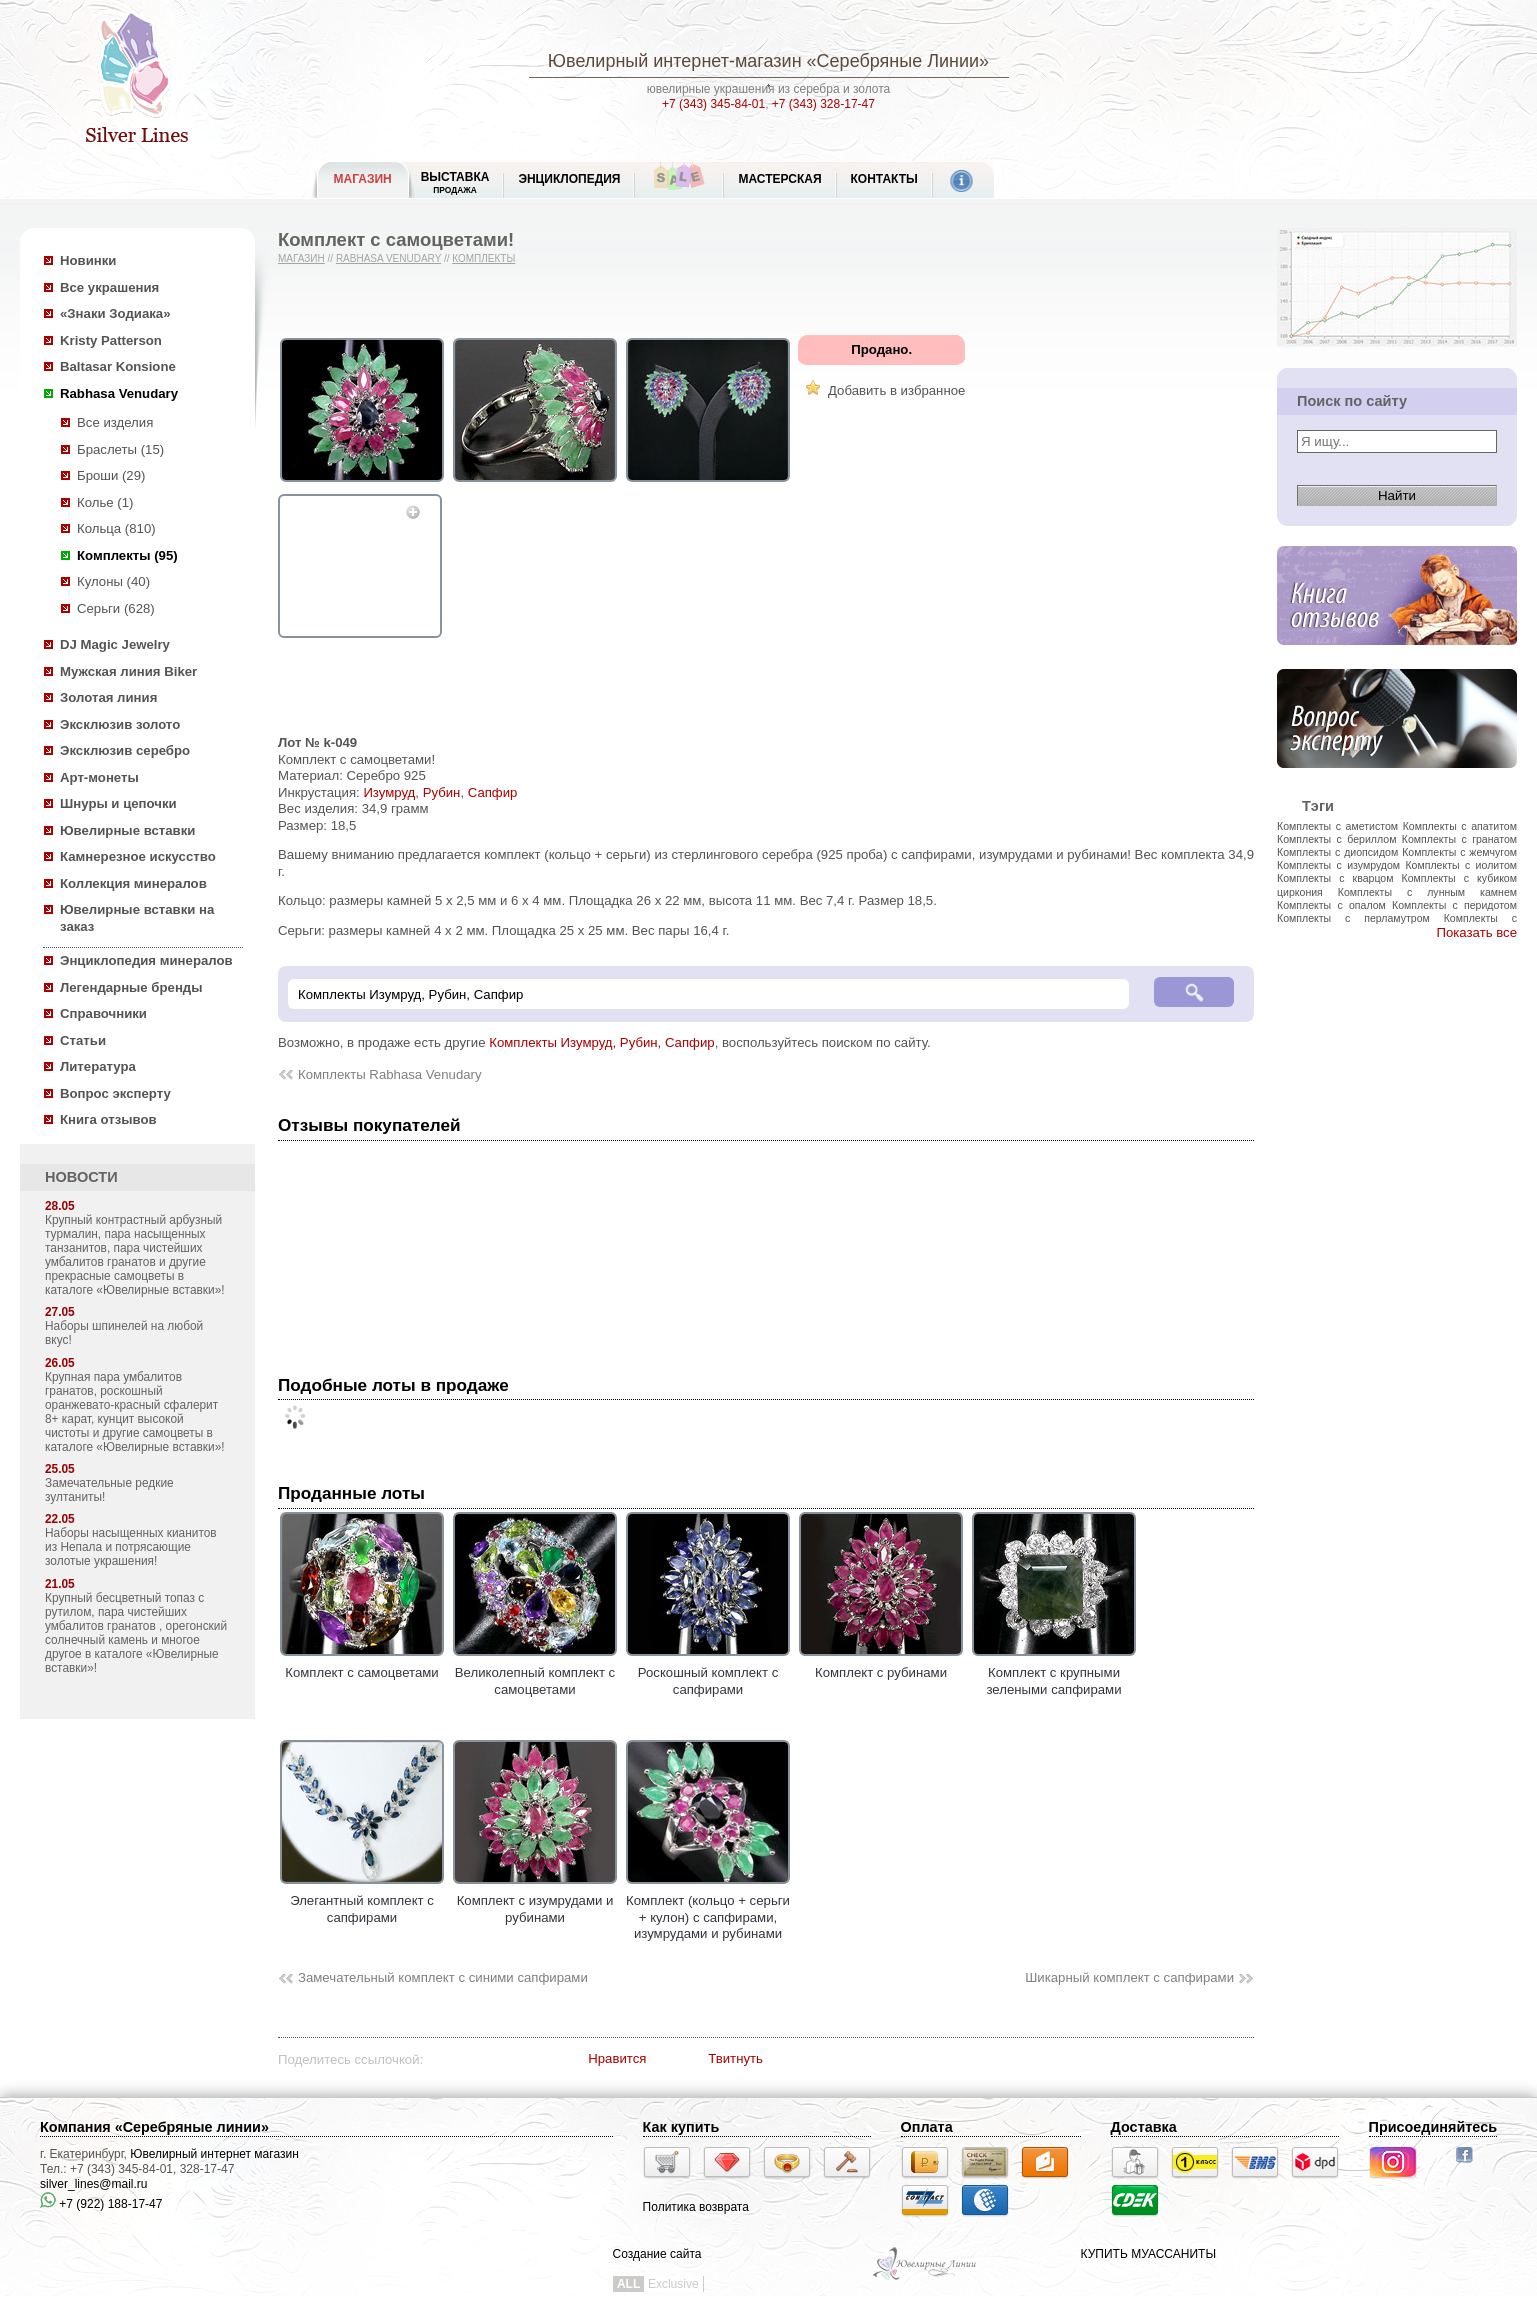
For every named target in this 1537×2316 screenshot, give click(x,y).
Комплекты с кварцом (1335, 878)
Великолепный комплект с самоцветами (535, 1673)
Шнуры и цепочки (118, 803)
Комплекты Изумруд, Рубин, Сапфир (601, 1042)
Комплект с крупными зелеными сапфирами (1054, 1673)
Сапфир (493, 792)
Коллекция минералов (133, 883)
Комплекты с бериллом (1336, 839)
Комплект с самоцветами (362, 1665)
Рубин (442, 792)
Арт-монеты (99, 777)
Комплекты (483, 258)
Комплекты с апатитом (1460, 826)
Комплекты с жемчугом (1459, 852)
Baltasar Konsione (118, 366)
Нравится (617, 2058)
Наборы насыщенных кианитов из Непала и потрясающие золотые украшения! (131, 1547)
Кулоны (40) (113, 581)
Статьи (83, 1040)
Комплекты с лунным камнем (1427, 892)
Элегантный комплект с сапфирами (362, 1901)
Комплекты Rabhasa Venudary (390, 1074)
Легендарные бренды (131, 987)
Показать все (1476, 932)
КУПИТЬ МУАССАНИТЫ (1148, 2254)
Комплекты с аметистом (1337, 826)
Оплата (927, 2127)
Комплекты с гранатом (1459, 839)
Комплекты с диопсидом (1337, 852)
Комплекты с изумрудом (1338, 865)
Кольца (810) (116, 528)
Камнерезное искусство (138, 856)
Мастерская (779, 179)
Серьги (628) (116, 608)
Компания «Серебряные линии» (154, 2127)
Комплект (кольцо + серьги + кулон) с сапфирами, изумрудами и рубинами (708, 1909)
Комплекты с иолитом (1461, 865)
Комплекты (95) (127, 555)
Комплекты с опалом (1331, 905)
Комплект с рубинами (881, 1665)
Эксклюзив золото (120, 724)
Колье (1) (105, 502)
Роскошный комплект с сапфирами (708, 1673)
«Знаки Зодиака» (115, 313)
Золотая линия (108, 697)
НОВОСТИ (81, 1177)
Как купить (681, 2127)
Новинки (88, 260)
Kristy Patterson (111, 340)
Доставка (1144, 2127)
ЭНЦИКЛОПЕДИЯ (569, 179)
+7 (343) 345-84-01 (713, 104)
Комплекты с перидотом (1454, 905)
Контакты (884, 179)
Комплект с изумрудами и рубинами (535, 1901)
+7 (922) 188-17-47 (101, 2204)
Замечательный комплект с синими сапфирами (443, 1977)
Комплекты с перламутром (1353, 918)
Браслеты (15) (120, 449)
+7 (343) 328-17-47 (823, 104)
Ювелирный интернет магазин (214, 2154)
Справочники (103, 1013)
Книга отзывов (108, 1119)
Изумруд (389, 792)
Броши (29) (111, 475)
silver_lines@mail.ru (94, 2184)
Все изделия (115, 422)
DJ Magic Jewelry (115, 644)
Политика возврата (696, 2207)
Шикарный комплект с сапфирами (1129, 1977)
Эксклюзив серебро (125, 750)
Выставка (455, 182)
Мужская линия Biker (128, 671)
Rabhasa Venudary (119, 393)
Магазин (301, 258)
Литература (98, 1066)
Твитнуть (735, 2058)
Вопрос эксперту (115, 1093)
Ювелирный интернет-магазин (675, 61)
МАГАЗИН (363, 179)
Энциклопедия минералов (146, 960)
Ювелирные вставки (127, 830)
